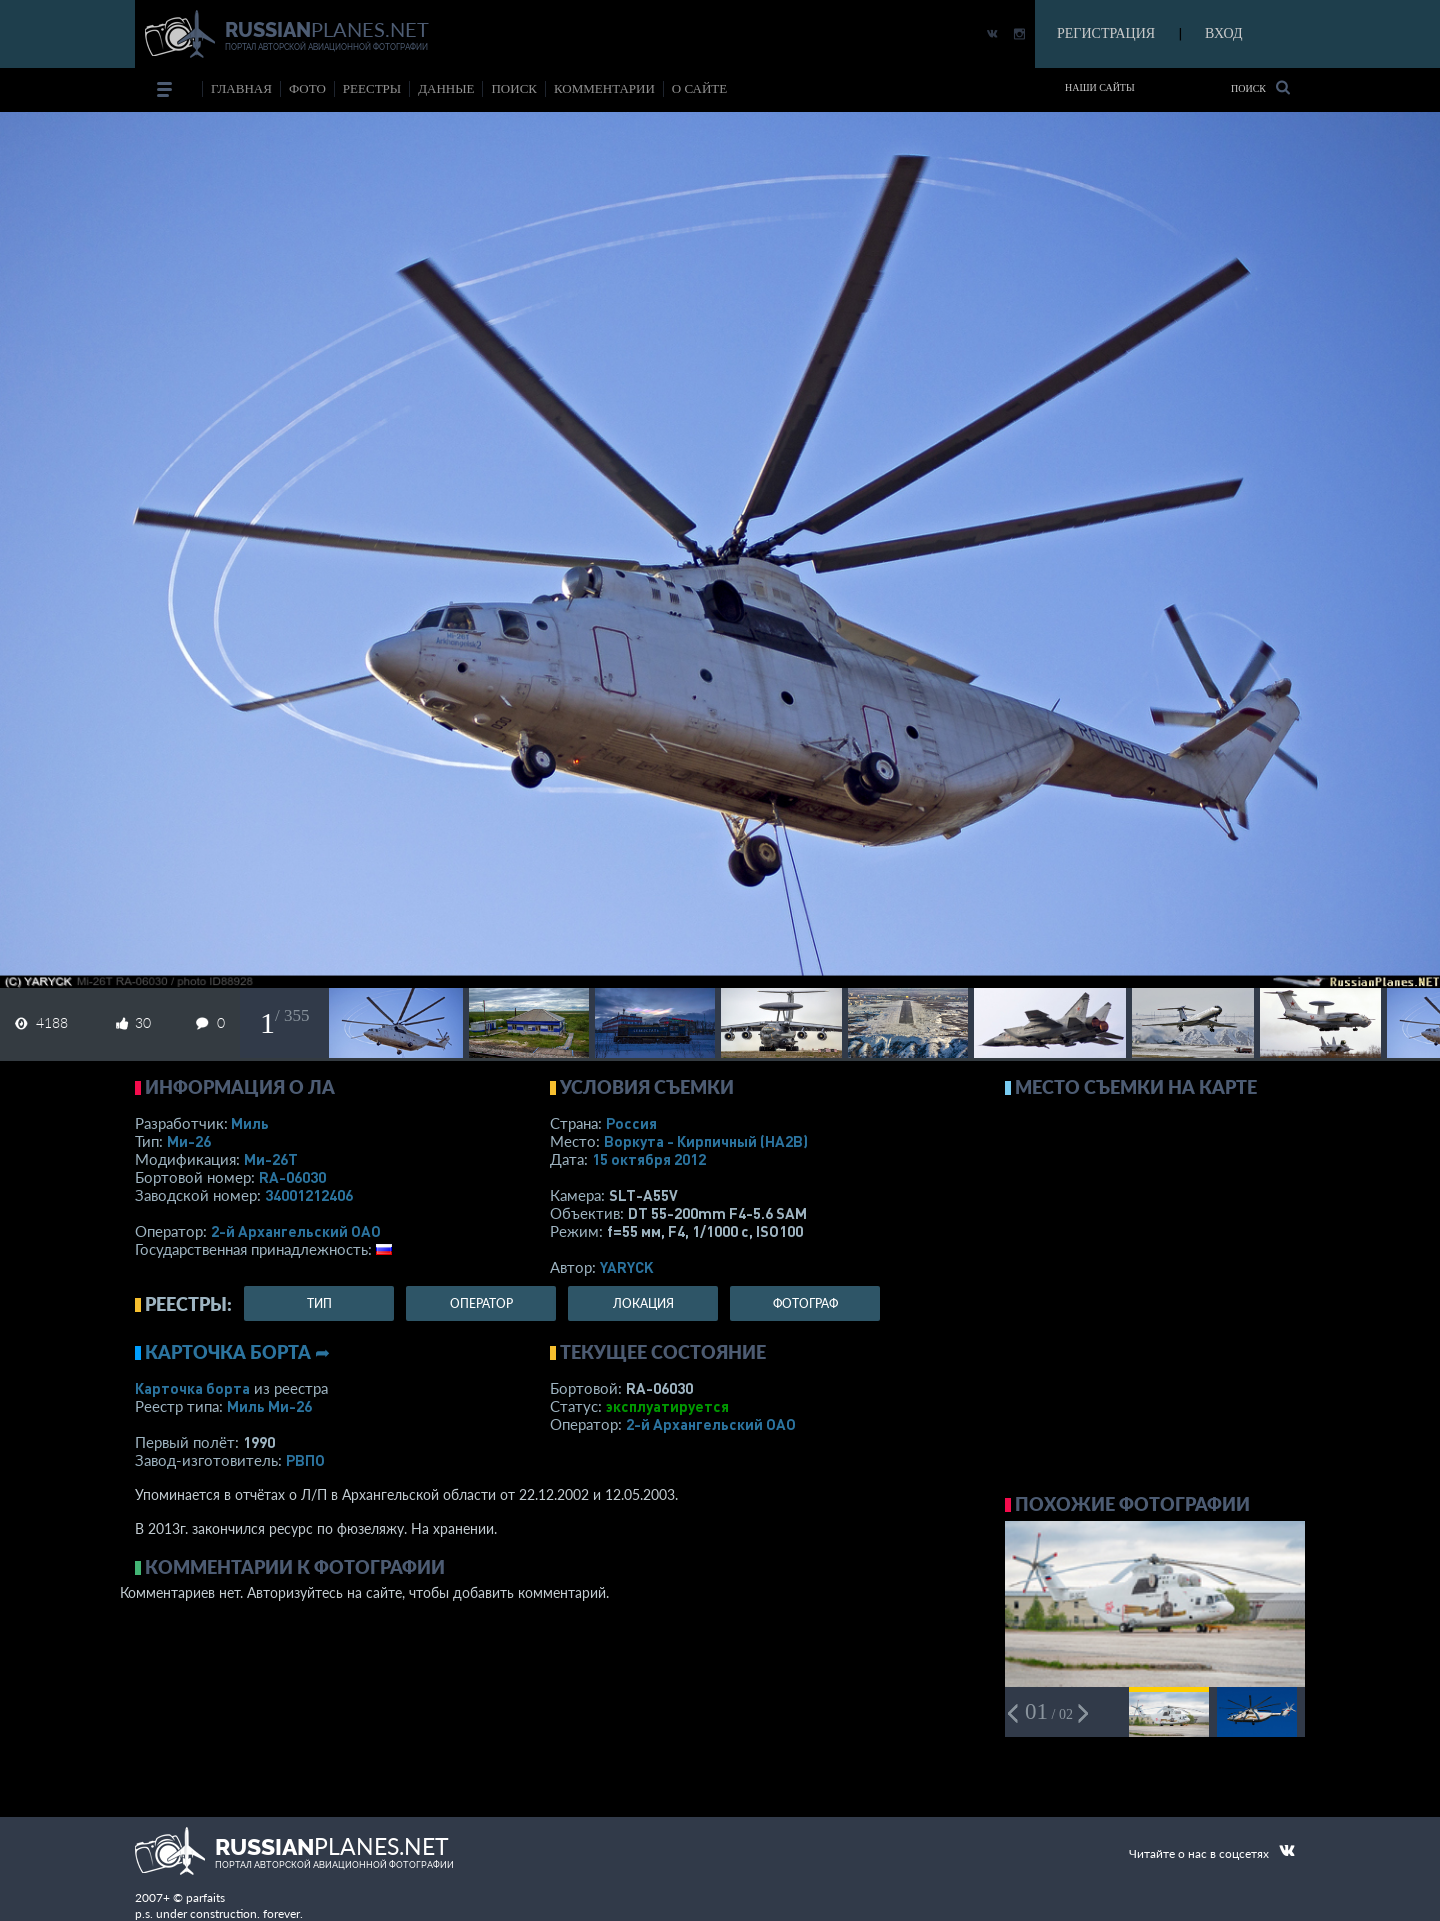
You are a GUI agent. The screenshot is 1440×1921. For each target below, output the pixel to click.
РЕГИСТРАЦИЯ (1106, 33)
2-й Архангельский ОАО (296, 1231)
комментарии (604, 88)
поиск (514, 88)
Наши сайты (1100, 87)
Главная (241, 88)
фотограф (805, 1303)
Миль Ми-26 (269, 1406)
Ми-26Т (271, 1159)
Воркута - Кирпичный (706, 1141)
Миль (250, 1123)
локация (643, 1303)
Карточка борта (192, 1388)
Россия (631, 1123)
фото (307, 88)
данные (446, 88)
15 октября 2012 (649, 1159)
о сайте (699, 88)
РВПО (305, 1460)
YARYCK (627, 1267)
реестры (372, 88)
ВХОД (1223, 33)
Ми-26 (189, 1141)
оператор (481, 1303)
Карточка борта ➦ (237, 1352)
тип (319, 1303)
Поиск (1260, 87)
